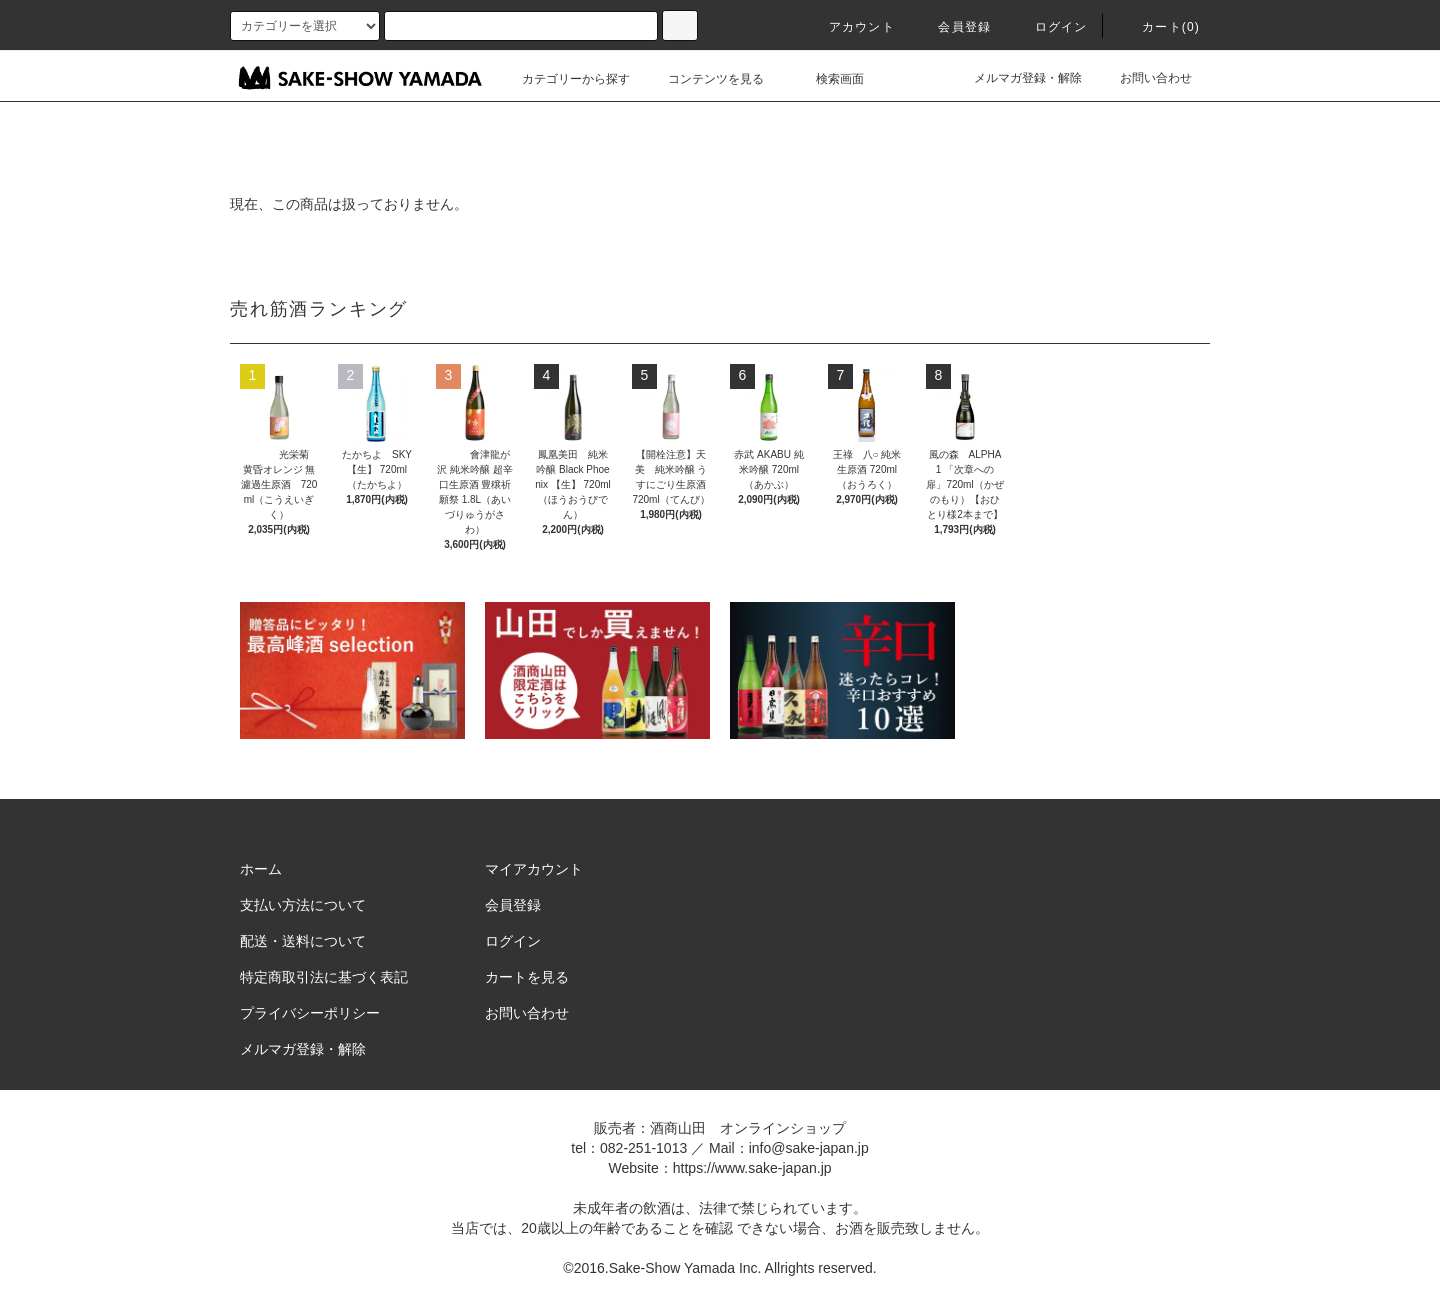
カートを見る (527, 977)
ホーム (261, 869)
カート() (1159, 27)
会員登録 (952, 27)
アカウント (850, 27)
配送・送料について (303, 941)
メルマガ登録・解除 (1016, 78)
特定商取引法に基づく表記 (324, 977)
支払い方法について (303, 905)
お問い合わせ (1144, 78)
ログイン (1049, 27)
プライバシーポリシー (310, 1013)
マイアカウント (534, 869)
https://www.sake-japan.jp (752, 1168)
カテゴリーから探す (564, 79)
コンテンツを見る (704, 79)
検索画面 (828, 79)
